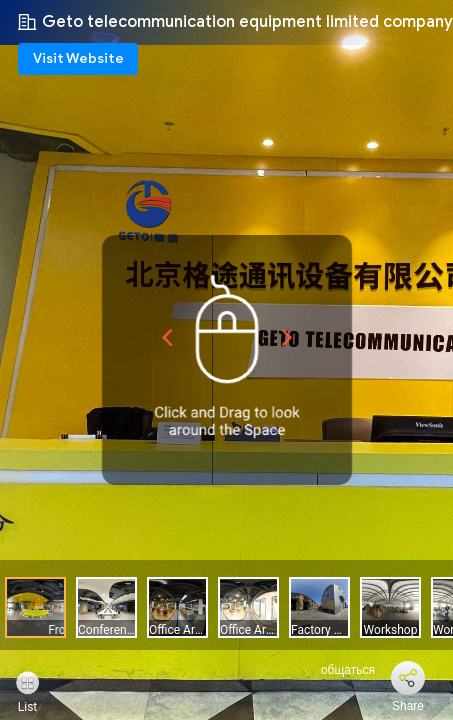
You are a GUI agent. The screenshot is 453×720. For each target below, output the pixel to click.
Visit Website (78, 58)
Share (408, 706)
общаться (336, 670)
